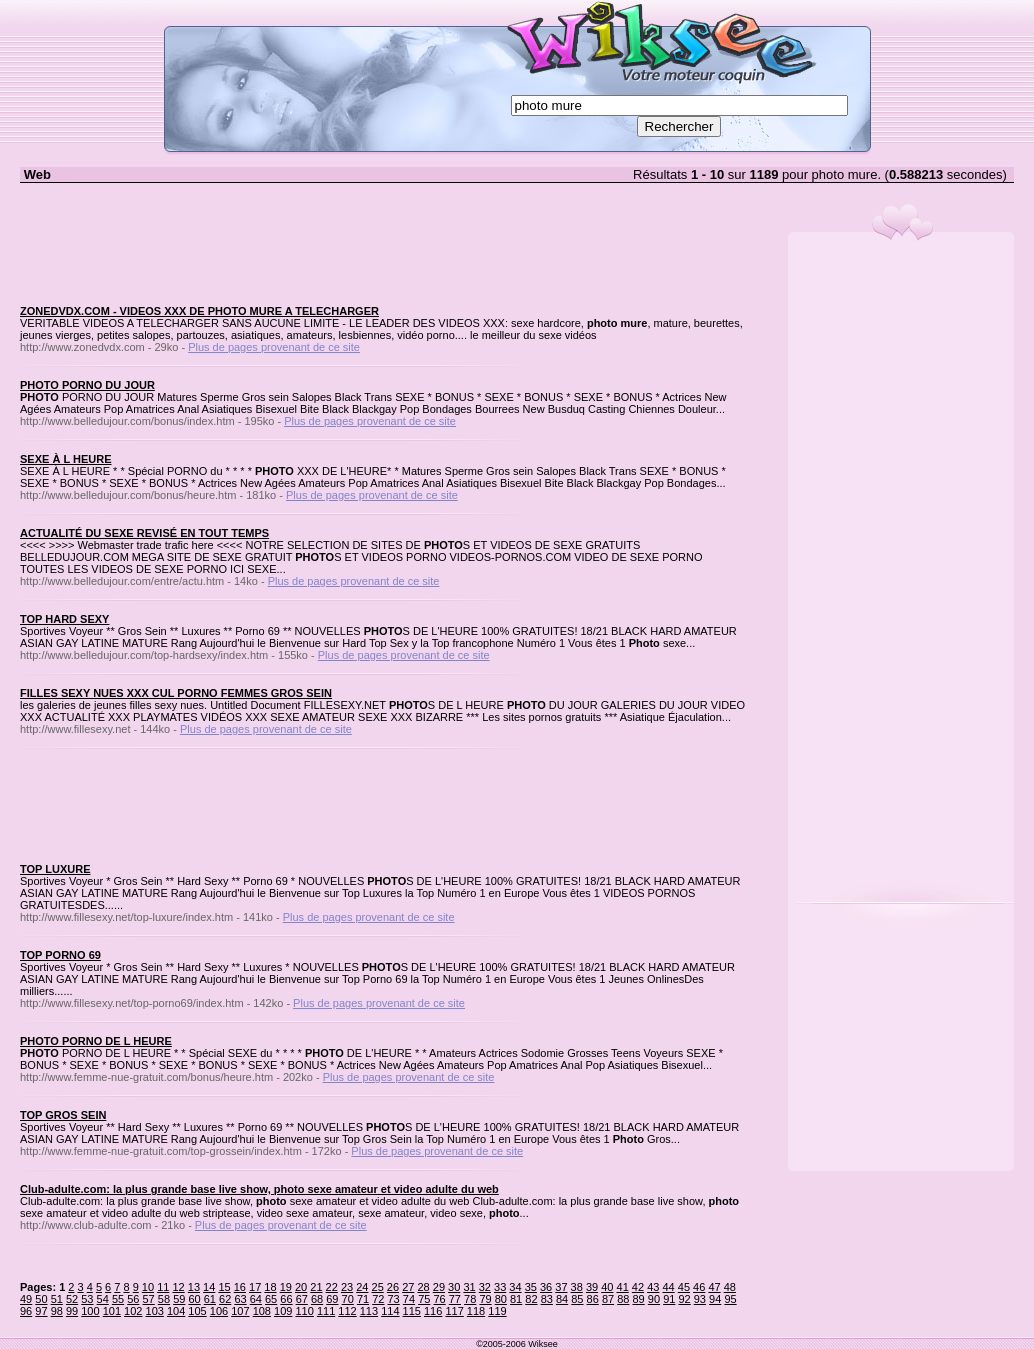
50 (41, 1299)
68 (317, 1299)
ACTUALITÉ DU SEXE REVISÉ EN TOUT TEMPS (144, 533)
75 (424, 1299)
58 (164, 1299)
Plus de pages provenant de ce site (274, 347)
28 (423, 1287)
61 (210, 1299)
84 (562, 1299)
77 (455, 1299)
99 (72, 1311)
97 (41, 1311)
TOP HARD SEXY (64, 619)
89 (639, 1299)
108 (262, 1311)
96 (26, 1311)
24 (362, 1287)
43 (653, 1287)
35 (531, 1287)
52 (72, 1299)
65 (271, 1299)
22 (332, 1287)
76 (439, 1299)
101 (112, 1311)
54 (103, 1299)
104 (176, 1311)
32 (485, 1287)
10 (148, 1287)
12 (178, 1287)
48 (730, 1287)
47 (714, 1287)
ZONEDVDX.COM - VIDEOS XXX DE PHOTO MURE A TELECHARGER (199, 311)
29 (439, 1287)
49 (26, 1299)
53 (87, 1299)
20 (301, 1287)
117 (454, 1311)
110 (304, 1311)
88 (623, 1299)
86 (593, 1299)
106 (219, 1311)
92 (684, 1299)
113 (369, 1311)
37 (561, 1287)
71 (363, 1299)
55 (118, 1299)
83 (547, 1299)
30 (454, 1287)
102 (133, 1311)
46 (699, 1287)
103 (155, 1311)
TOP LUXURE (55, 869)
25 (378, 1287)
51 (57, 1299)
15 (224, 1287)
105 (197, 1311)
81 (516, 1299)
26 (393, 1287)
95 (730, 1299)
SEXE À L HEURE (66, 459)
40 (607, 1287)
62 (225, 1299)
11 (163, 1287)
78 (470, 1299)
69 (332, 1299)
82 (531, 1299)
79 (485, 1299)
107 (240, 1311)
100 (90, 1311)
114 (390, 1311)
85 (577, 1299)
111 (326, 1311)
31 (469, 1287)
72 (378, 1299)
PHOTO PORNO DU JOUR (87, 385)
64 (256, 1299)
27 (408, 1287)
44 (668, 1287)
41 (623, 1287)
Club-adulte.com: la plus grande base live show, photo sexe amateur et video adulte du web (259, 1189)
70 (348, 1299)
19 (286, 1287)
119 (497, 1311)
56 (133, 1299)
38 (577, 1287)
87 (608, 1299)
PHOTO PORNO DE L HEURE (96, 1041)
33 (500, 1287)
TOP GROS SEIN (63, 1115)
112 (347, 1311)
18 (270, 1287)
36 (546, 1287)
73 (394, 1299)
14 (209, 1287)
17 (255, 1287)
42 (638, 1287)
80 (501, 1299)
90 (654, 1299)
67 (302, 1299)
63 (240, 1299)
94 (715, 1299)
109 (283, 1311)
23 (347, 1287)
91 (669, 1299)
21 (316, 1287)
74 (409, 1299)
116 (433, 1311)
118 (476, 1311)
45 (684, 1287)
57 (149, 1299)
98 (57, 1311)
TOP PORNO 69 (60, 955)
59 (179, 1299)
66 (286, 1299)
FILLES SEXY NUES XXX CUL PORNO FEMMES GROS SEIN (176, 693)
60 (194, 1299)
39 (592, 1287)
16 (240, 1287)
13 (194, 1287)
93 (700, 1299)
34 (515, 1287)
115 (412, 1311)
